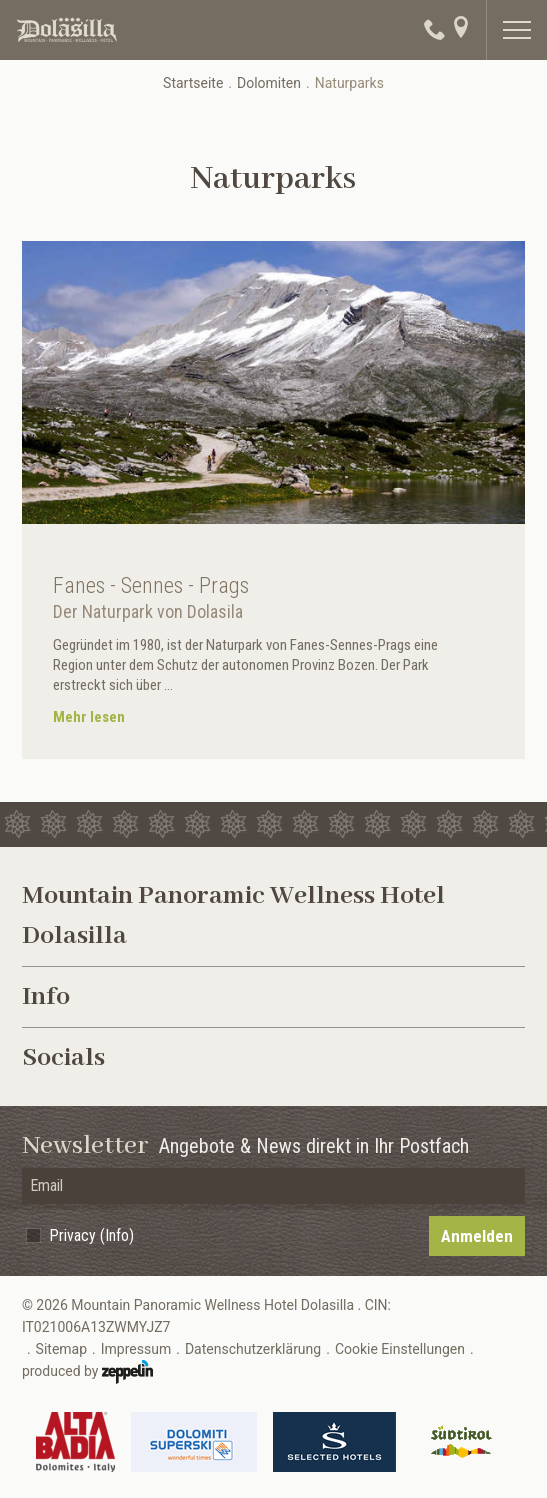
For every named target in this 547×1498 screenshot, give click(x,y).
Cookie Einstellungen (400, 1349)
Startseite (193, 83)
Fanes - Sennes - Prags (151, 585)
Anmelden (477, 1236)
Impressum (136, 1349)
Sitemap (61, 1349)
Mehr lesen (89, 717)
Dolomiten (269, 83)
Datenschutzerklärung (253, 1349)
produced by (87, 1372)
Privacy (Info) (91, 1235)
